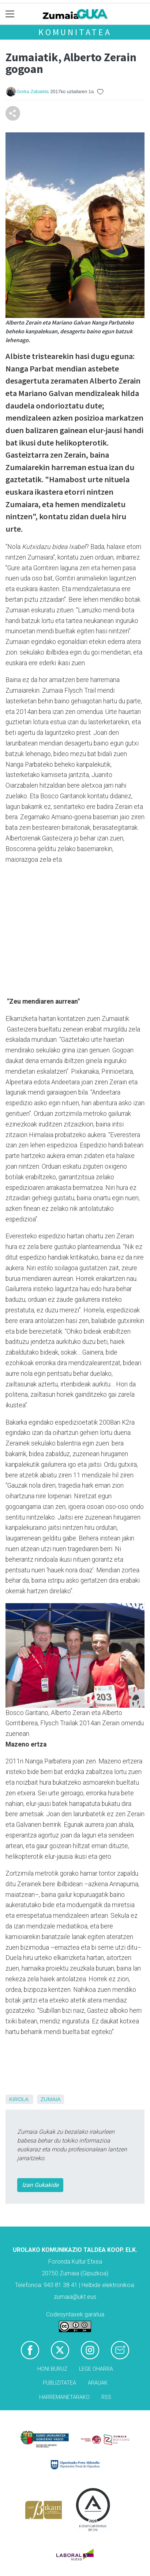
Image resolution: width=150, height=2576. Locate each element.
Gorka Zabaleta (32, 91)
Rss (106, 2397)
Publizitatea (59, 2383)
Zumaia (50, 2099)
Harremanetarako (64, 2397)
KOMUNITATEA (75, 32)
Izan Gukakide (40, 2184)
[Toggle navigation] (10, 14)
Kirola (18, 2099)
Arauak (98, 2383)
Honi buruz (52, 2369)
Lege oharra (96, 2369)
